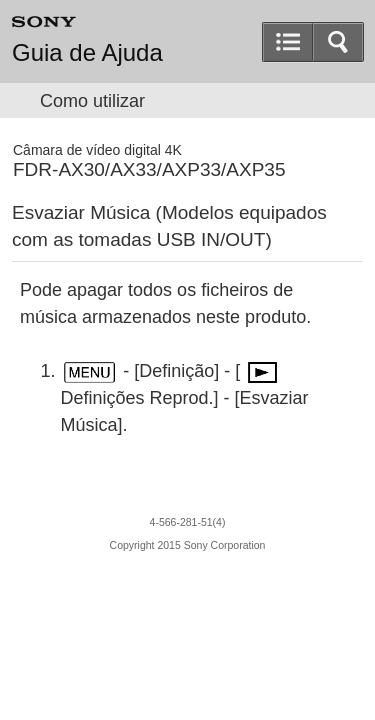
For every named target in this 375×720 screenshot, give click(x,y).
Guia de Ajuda (87, 53)
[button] (338, 42)
